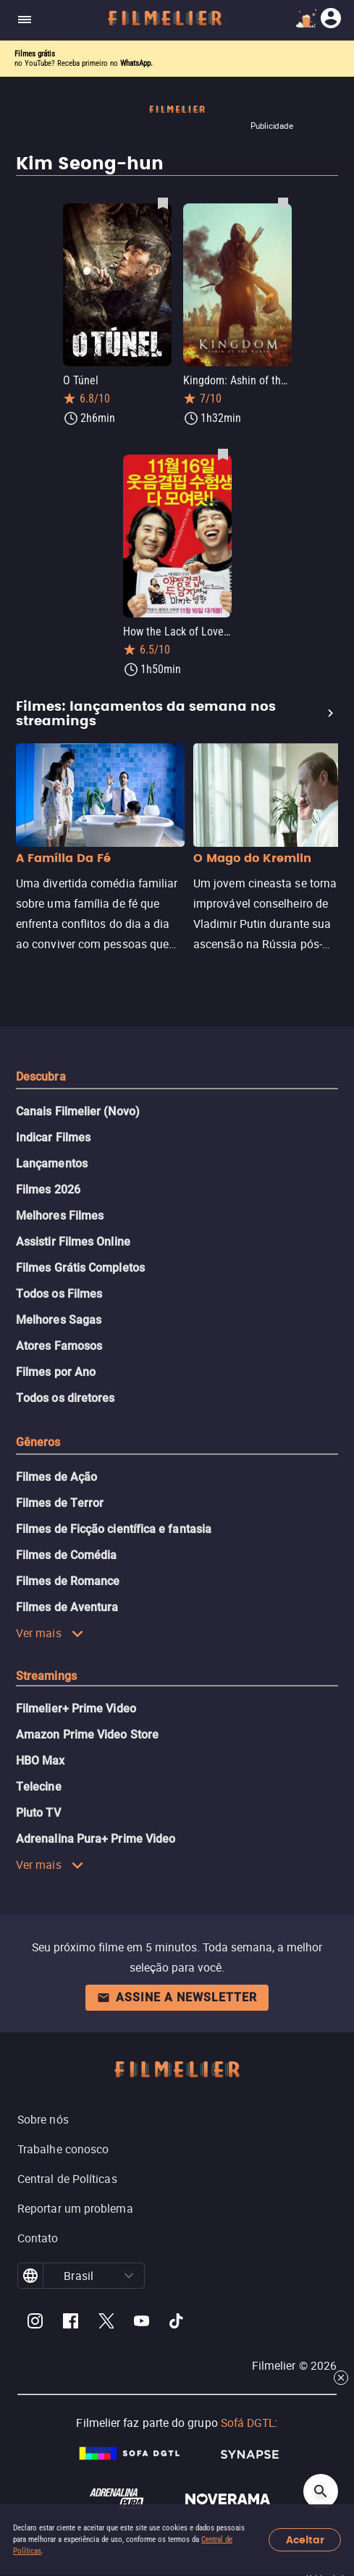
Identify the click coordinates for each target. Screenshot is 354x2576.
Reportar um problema (75, 2208)
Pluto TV (38, 1813)
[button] (129, 2276)
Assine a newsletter (177, 1997)
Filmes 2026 (48, 1189)
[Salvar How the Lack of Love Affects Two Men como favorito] (223, 454)
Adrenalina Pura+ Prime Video (95, 1839)
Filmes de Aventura (67, 1607)
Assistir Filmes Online (73, 1242)
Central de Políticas (67, 2179)
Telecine (39, 1787)
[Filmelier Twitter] (106, 2323)
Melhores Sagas (58, 1320)
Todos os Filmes (59, 1294)
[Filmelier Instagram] (35, 2323)
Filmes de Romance (67, 1581)
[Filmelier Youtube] (141, 2323)
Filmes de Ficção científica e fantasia (113, 1529)
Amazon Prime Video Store (87, 1734)
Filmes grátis (34, 54)
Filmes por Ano (56, 1372)
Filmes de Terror (60, 1503)
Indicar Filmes (53, 1137)
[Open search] (320, 2491)
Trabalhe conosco (63, 2149)
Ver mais (50, 1633)
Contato (38, 2238)
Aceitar (305, 2540)
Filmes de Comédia (66, 1555)
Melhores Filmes (60, 1215)
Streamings (46, 1676)
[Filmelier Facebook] (70, 2323)
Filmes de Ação (56, 1477)
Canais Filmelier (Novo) (78, 1111)
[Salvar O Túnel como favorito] (163, 202)
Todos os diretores (65, 1398)
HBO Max (40, 1761)
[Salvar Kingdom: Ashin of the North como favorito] (283, 202)
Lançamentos (52, 1163)
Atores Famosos (59, 1346)
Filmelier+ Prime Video (76, 1708)
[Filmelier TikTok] (177, 2323)
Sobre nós (43, 2119)
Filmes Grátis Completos (80, 1268)
